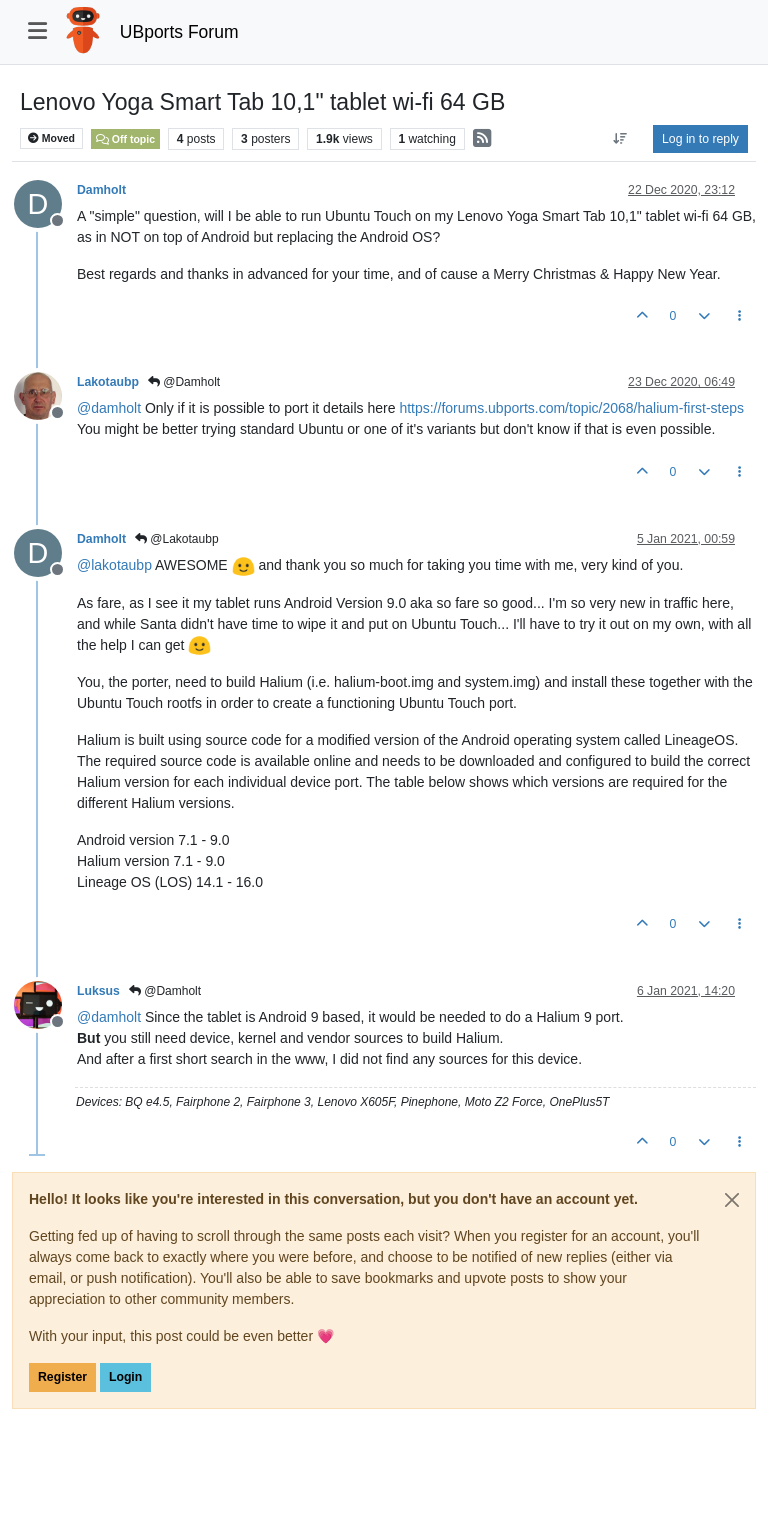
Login (125, 1377)
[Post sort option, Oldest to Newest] (620, 139)
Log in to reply (700, 139)
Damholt (101, 190)
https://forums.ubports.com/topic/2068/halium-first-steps (571, 408)
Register (62, 1377)
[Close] (732, 1200)
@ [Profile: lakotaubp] (114, 565)
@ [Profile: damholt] (109, 408)
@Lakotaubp (177, 539)
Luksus (98, 991)
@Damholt (184, 382)
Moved (51, 138)
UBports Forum (179, 32)
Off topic (125, 139)
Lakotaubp (108, 382)
